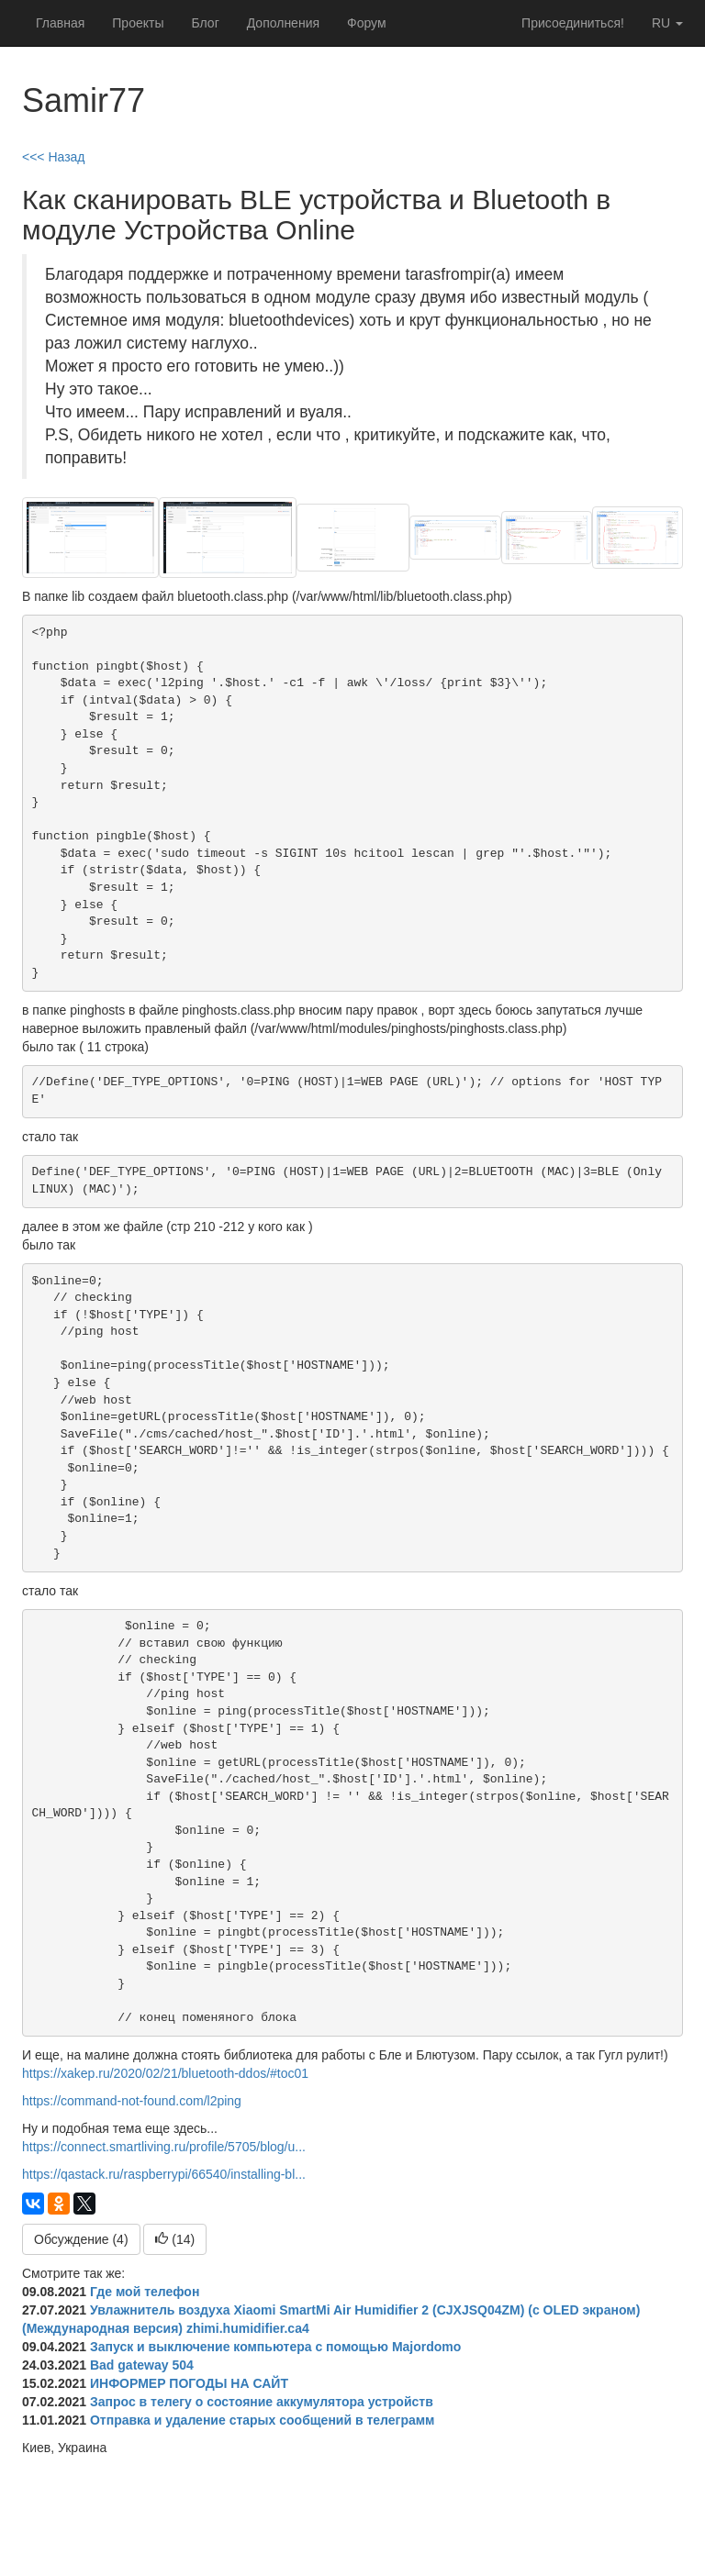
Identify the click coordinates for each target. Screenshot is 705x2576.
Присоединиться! (572, 23)
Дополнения (283, 23)
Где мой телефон (144, 2291)
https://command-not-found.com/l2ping (131, 2100)
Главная (60, 23)
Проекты (137, 23)
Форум (366, 23)
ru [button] (667, 23)
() (175, 2239)
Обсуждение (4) (81, 2239)
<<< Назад (53, 157)
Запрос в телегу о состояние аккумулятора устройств (261, 2401)
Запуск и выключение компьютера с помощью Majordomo (275, 2346)
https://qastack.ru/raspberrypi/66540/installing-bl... (164, 2174)
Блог (204, 23)
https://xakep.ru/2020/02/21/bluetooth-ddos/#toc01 (165, 2073)
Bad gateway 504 (142, 2365)
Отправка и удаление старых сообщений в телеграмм (262, 2420)
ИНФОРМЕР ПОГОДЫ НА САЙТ (189, 2383)
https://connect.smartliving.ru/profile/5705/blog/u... (164, 2146)
